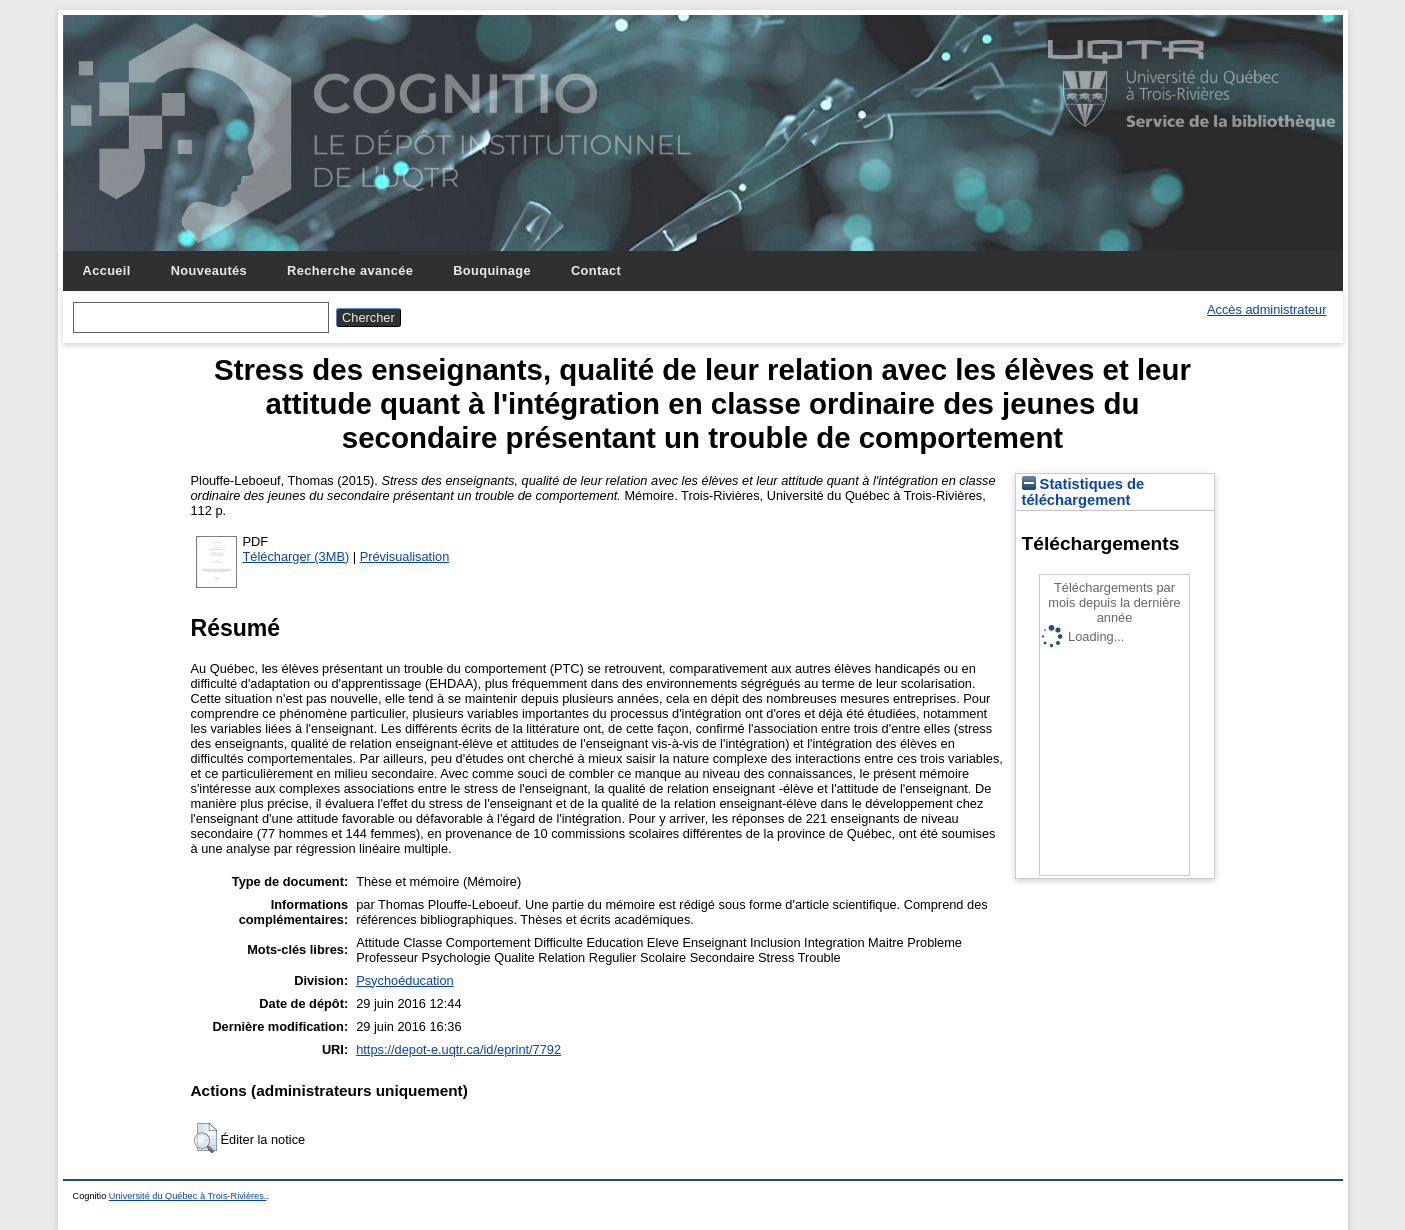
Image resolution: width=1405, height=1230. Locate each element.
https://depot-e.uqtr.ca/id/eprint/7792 (458, 1049)
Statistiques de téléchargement (1083, 492)
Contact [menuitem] (596, 270)
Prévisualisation (405, 556)
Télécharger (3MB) (296, 556)
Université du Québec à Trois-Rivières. (188, 1196)
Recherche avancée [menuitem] (350, 270)
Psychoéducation (404, 980)
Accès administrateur (1266, 309)
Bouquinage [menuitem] (492, 270)
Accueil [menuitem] (107, 270)
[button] (205, 1138)
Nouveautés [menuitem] (209, 270)
